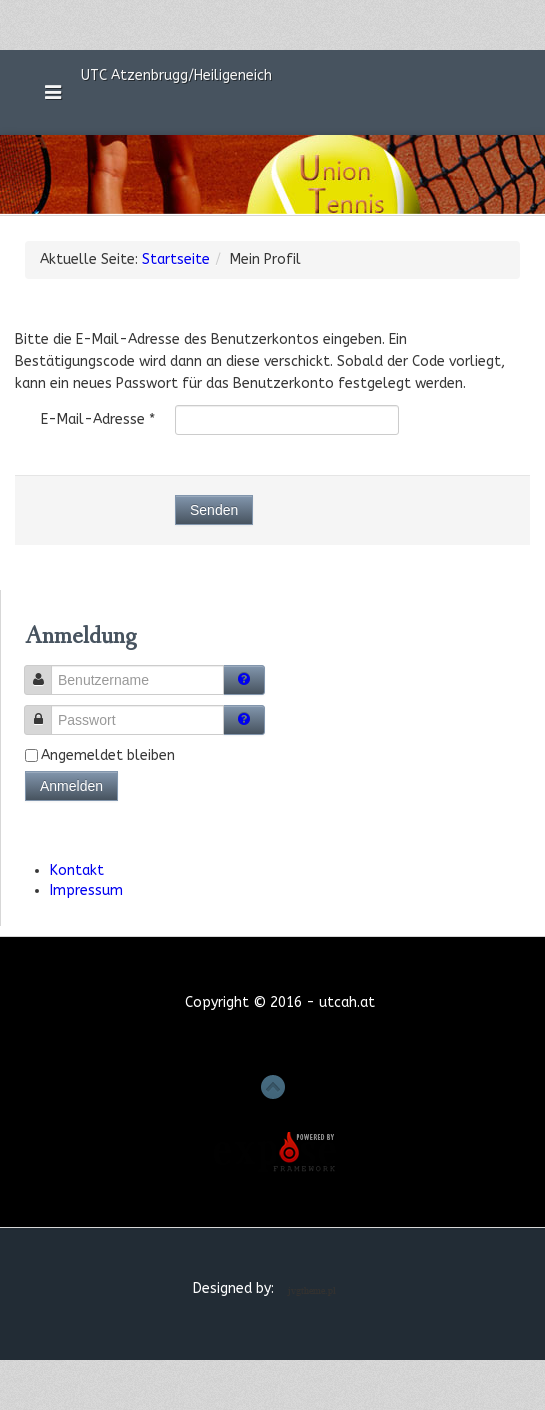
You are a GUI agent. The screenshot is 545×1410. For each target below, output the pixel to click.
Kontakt (77, 870)
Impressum (86, 890)
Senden (214, 510)
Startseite (176, 259)
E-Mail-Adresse (98, 419)
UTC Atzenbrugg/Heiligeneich (181, 74)
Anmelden (71, 786)
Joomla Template (315, 1291)
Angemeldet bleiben (108, 755)
